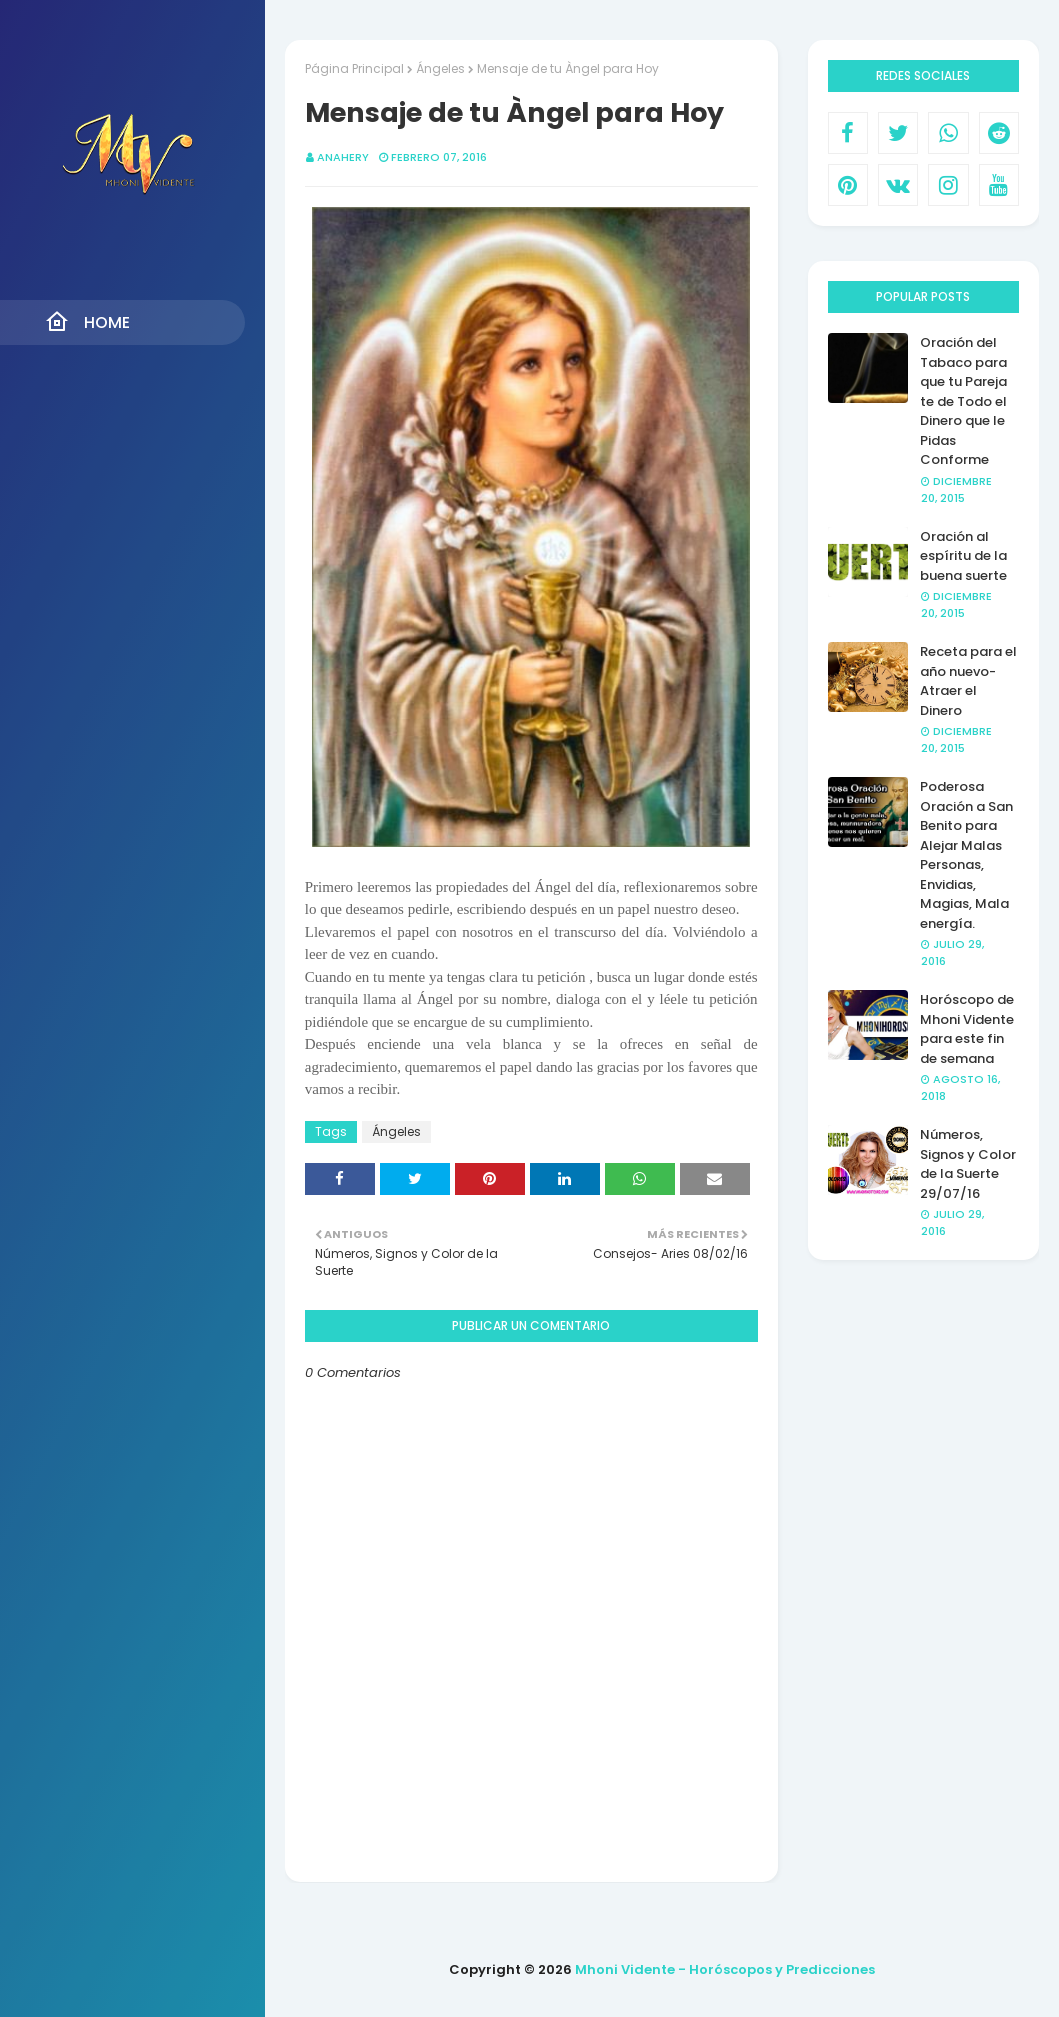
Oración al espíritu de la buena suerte (963, 556)
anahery (343, 157)
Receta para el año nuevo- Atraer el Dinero (968, 681)
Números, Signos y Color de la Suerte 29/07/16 (968, 1164)
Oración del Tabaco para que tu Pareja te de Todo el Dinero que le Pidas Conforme (963, 401)
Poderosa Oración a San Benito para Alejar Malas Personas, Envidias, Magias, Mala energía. (966, 855)
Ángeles (440, 68)
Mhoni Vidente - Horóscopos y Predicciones (725, 1969)
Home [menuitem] (87, 322)
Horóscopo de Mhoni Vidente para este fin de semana (967, 1029)
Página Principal (354, 68)
